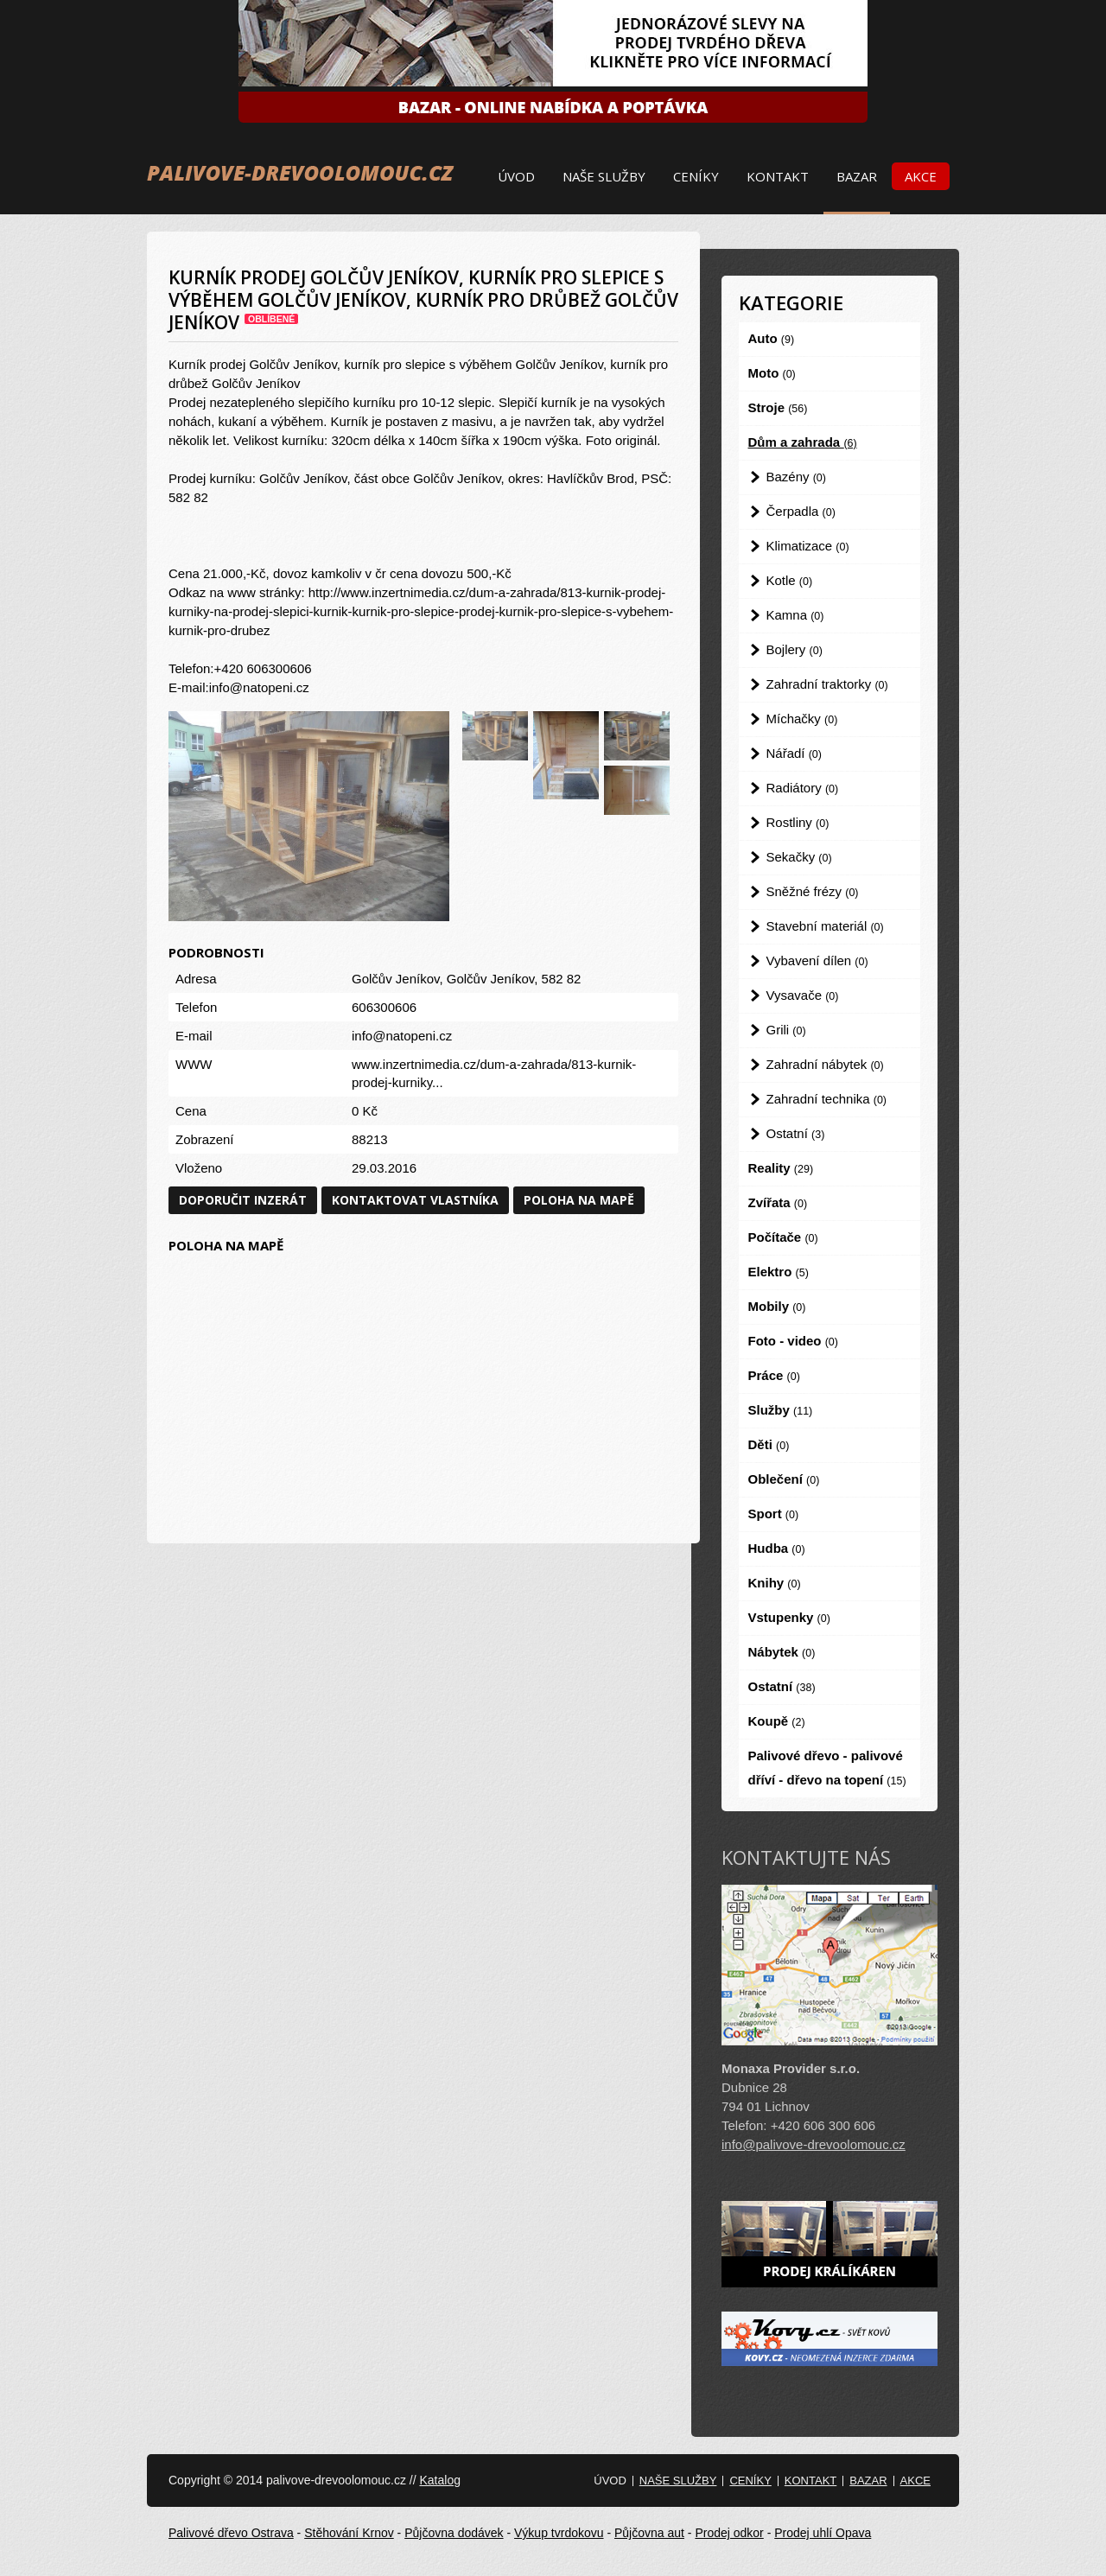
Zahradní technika (826, 1098)
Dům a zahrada (802, 442)
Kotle (789, 580)
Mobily (777, 1306)
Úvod (516, 176)
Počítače (783, 1237)
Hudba (776, 1548)
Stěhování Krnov (349, 2533)
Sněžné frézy (812, 891)
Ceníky (696, 176)
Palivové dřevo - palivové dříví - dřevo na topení (827, 1767)
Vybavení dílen (817, 960)
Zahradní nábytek (825, 1064)
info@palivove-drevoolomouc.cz (813, 2144)
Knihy (774, 1582)
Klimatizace (807, 545)
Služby (780, 1409)
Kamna (795, 614)
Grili (786, 1029)
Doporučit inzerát (243, 1200)
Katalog (439, 2480)
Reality (781, 1168)
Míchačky (802, 718)
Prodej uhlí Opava (822, 2533)
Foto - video (793, 1340)
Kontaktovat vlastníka (415, 1200)
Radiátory (802, 787)
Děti (769, 1444)
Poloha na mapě (579, 1200)
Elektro (778, 1271)
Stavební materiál (825, 926)
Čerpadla (801, 511)
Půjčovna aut (649, 2533)
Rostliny (798, 822)
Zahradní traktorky (827, 684)
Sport (773, 1513)
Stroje (778, 407)
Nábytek (782, 1651)
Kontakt (778, 176)
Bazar (856, 176)
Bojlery (794, 649)
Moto (772, 373)
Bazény (796, 476)
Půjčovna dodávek (453, 2533)
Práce (774, 1375)
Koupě (776, 1721)
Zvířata (778, 1202)
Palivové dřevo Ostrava (231, 2533)
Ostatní (795, 1133)
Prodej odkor (729, 2533)
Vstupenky (789, 1617)
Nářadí (794, 753)
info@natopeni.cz (402, 1035)
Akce (921, 176)
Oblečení (784, 1479)
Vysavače (802, 995)
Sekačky (799, 856)
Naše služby (604, 176)
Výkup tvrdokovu (559, 2533)
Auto (771, 338)
